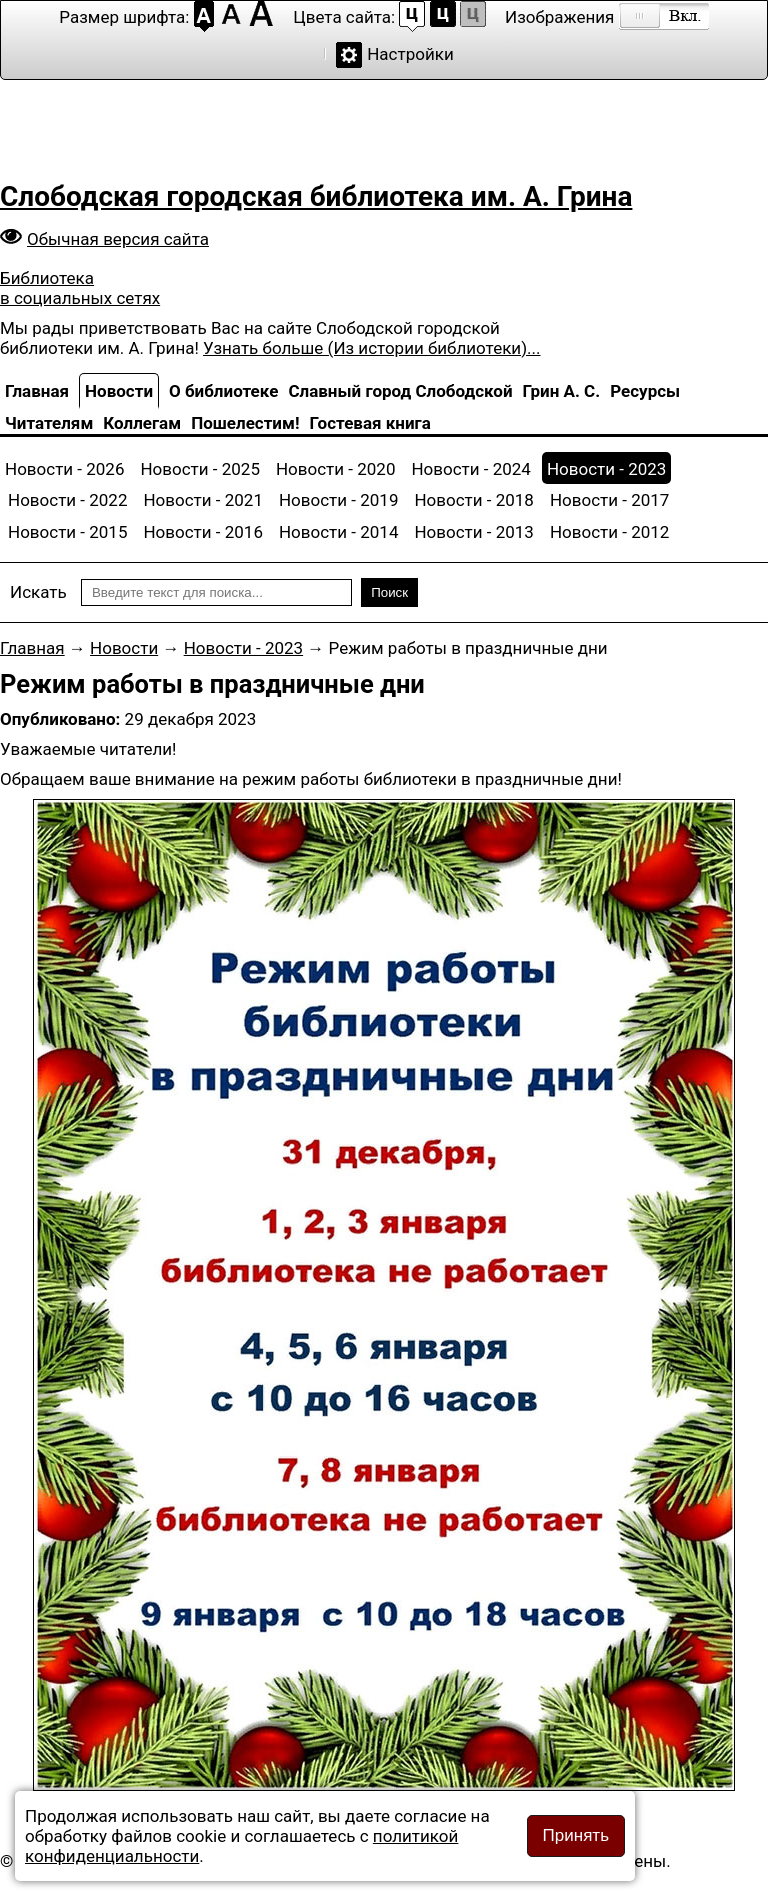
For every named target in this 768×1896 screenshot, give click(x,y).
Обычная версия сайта (118, 239)
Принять (576, 1835)
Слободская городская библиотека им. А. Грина (316, 196)
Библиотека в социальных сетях (80, 288)
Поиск (389, 592)
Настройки (410, 54)
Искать (38, 592)
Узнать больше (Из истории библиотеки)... (371, 348)
